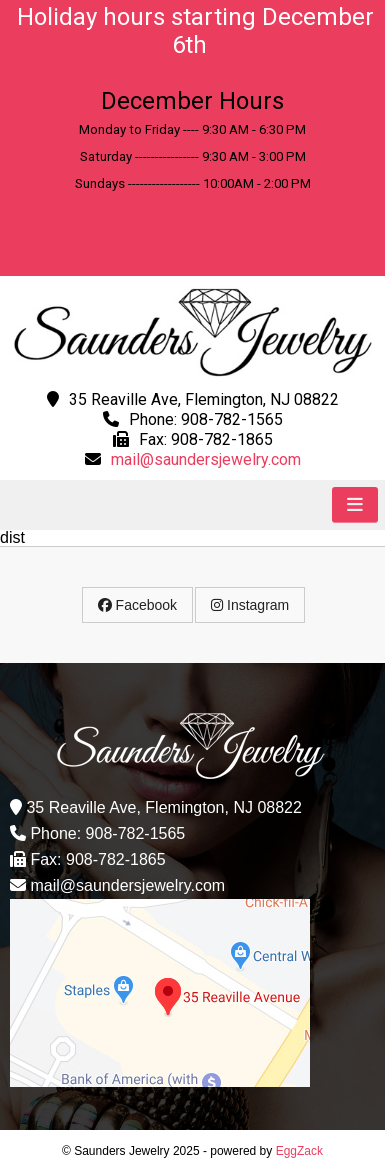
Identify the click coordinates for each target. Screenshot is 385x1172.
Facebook (137, 605)
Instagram (250, 605)
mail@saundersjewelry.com (206, 459)
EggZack (299, 1151)
